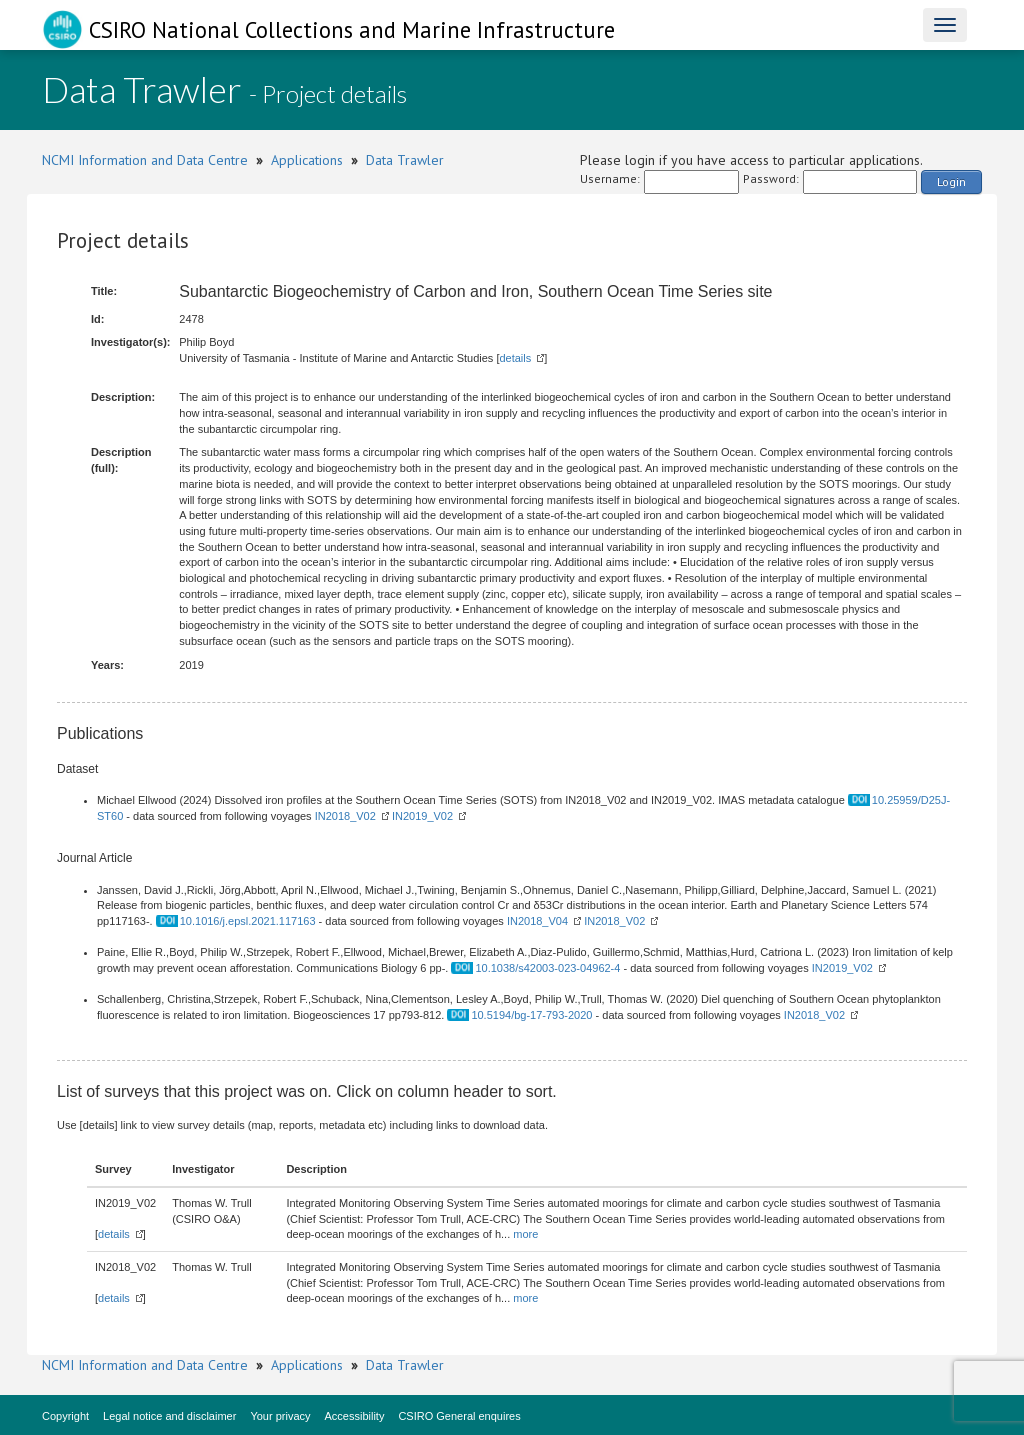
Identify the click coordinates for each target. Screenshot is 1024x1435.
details (515, 358)
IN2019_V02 (422, 816)
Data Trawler (405, 160)
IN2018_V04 (537, 921)
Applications (307, 160)
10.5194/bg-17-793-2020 (531, 1015)
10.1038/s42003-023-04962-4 (547, 968)
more (525, 1234)
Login (951, 181)
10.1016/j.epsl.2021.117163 (248, 921)
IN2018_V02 (345, 816)
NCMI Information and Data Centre (145, 160)
